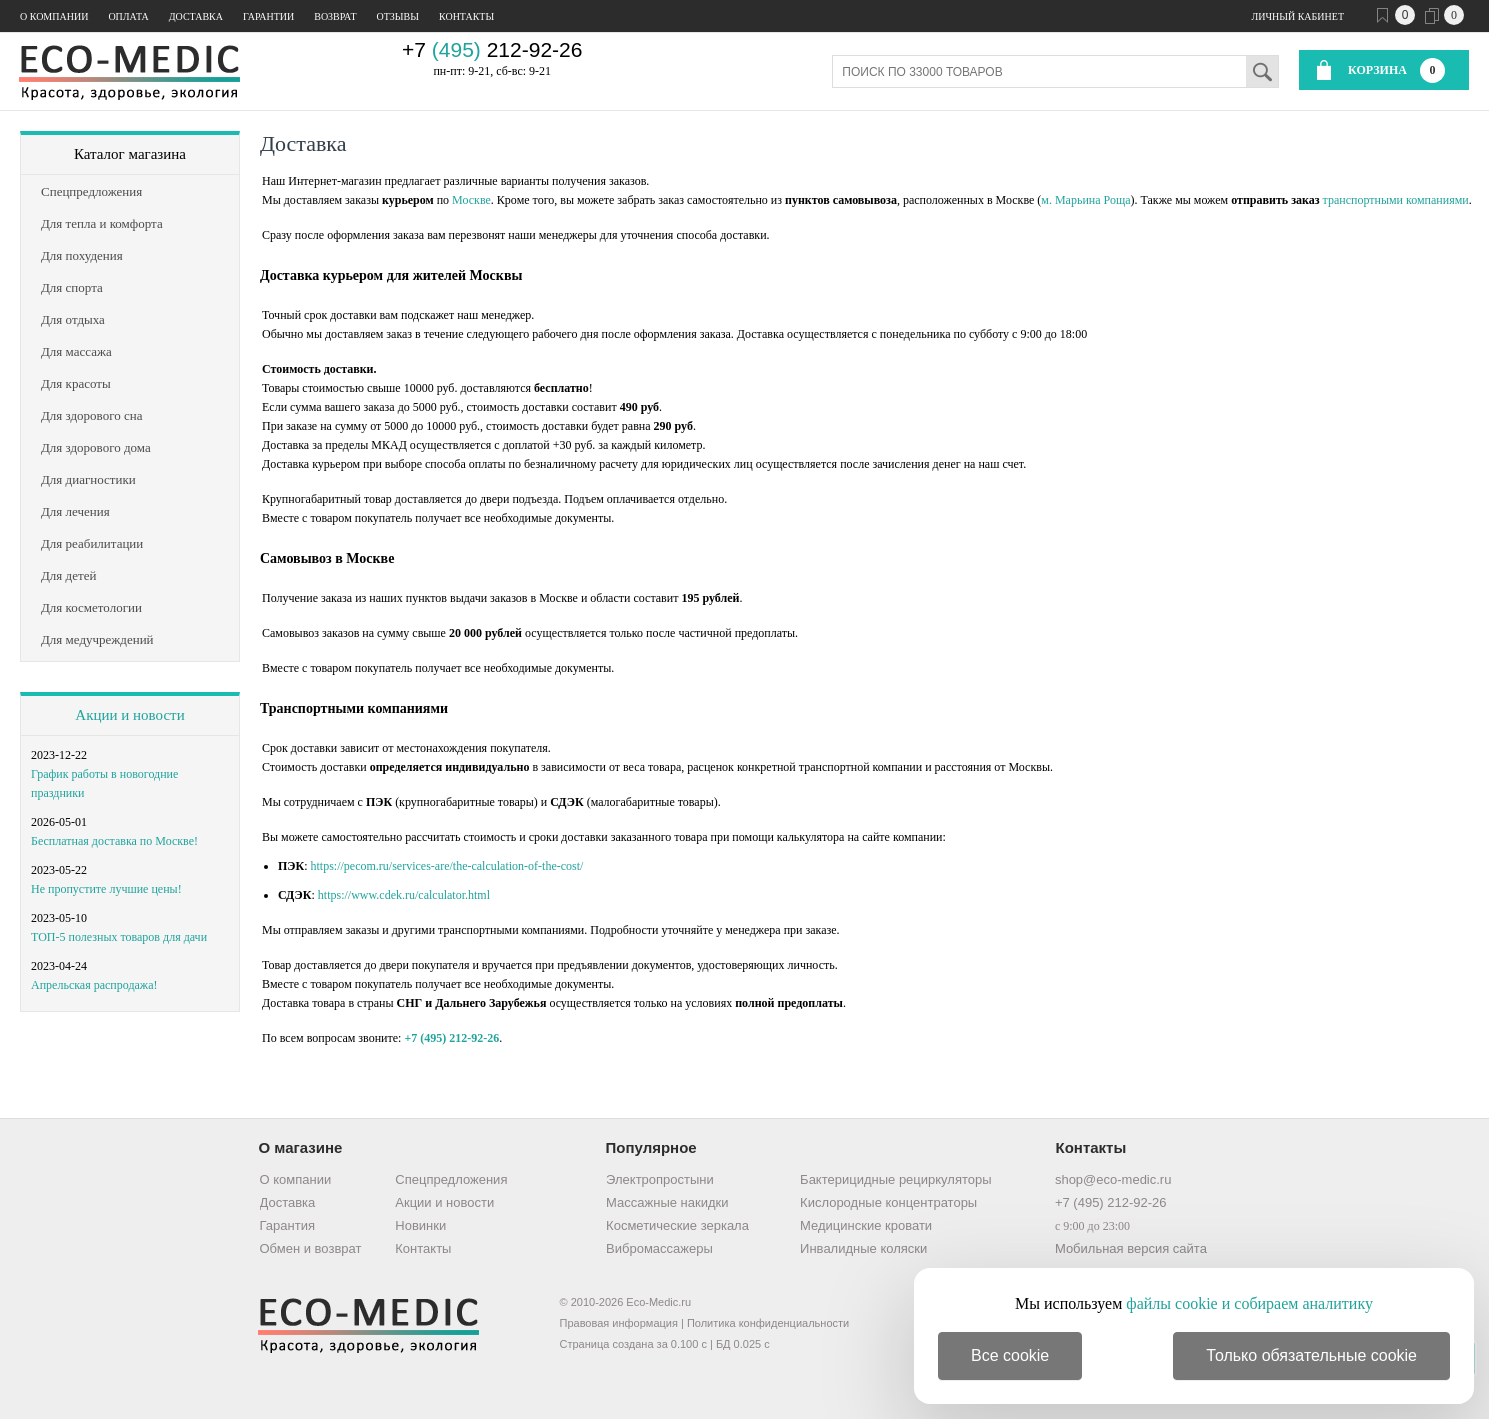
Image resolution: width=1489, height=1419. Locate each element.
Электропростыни (660, 1179)
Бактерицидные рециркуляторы (895, 1179)
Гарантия (287, 1225)
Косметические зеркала (677, 1225)
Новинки (420, 1225)
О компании (54, 16)
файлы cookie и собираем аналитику (1249, 1303)
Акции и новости (129, 715)
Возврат (335, 16)
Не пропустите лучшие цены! (106, 889)
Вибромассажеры (659, 1248)
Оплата (128, 16)
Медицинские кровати (866, 1225)
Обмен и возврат (311, 1248)
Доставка (196, 16)
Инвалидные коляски (863, 1248)
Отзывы (398, 16)
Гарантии (268, 16)
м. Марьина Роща (1085, 200)
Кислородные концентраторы (888, 1202)
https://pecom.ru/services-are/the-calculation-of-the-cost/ (447, 866)
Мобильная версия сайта (1131, 1248)
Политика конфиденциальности (768, 1323)
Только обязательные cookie (1311, 1355)
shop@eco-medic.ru (1113, 1179)
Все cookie (1010, 1355)
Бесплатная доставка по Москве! (114, 841)
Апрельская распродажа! (94, 985)
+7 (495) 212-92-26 (451, 1038)
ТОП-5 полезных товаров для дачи (119, 937)
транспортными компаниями (1396, 200)
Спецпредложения (451, 1179)
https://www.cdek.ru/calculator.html (404, 895)
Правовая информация (619, 1323)
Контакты (466, 16)
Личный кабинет (1298, 16)
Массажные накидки (667, 1202)
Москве (471, 200)
